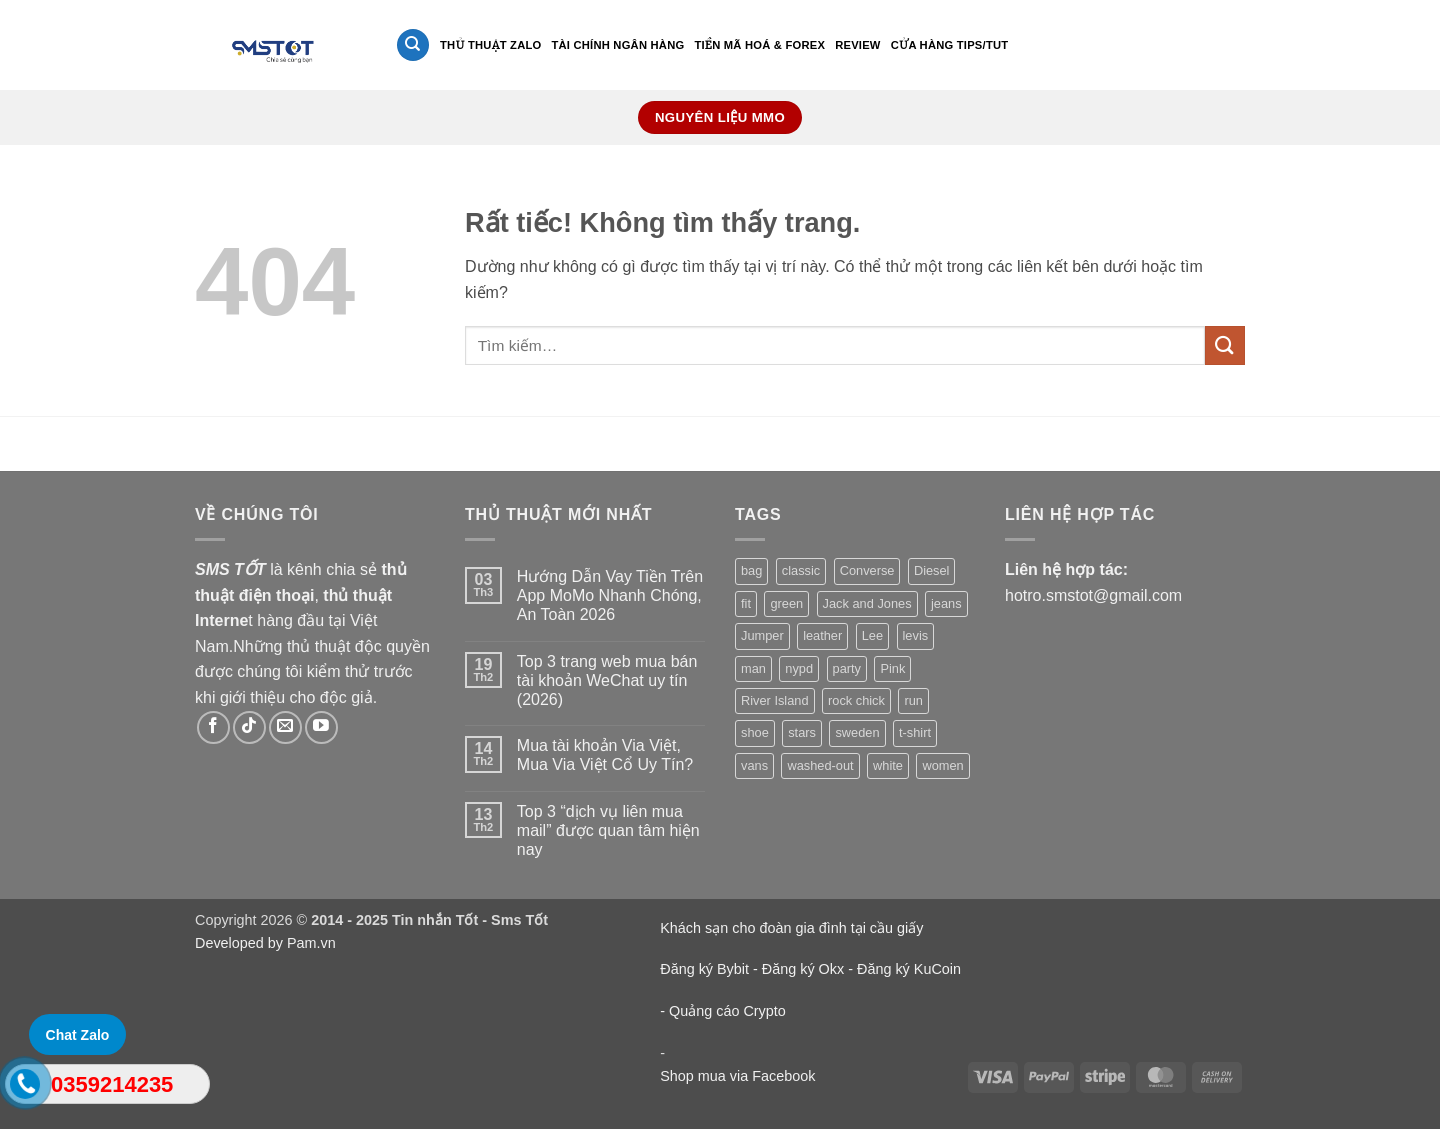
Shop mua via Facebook (737, 1076)
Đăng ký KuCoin (909, 969)
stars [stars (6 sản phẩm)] (802, 732)
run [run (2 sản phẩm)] (913, 700)
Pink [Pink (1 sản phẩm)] (892, 668)
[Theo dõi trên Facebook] (213, 727)
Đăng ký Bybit (704, 969)
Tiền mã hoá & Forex (759, 45)
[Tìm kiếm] (413, 45)
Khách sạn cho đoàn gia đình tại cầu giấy (791, 928)
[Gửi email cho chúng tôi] (285, 727)
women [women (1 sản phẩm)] (942, 765)
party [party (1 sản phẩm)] (847, 668)
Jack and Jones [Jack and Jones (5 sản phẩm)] (867, 603)
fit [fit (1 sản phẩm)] (746, 603)
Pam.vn (311, 943)
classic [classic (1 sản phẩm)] (801, 570)
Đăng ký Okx (805, 969)
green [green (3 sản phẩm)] (786, 603)
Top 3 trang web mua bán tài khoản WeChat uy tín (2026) (607, 680)
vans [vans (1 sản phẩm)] (754, 765)
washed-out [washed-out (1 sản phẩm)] (820, 765)
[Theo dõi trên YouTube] (321, 727)
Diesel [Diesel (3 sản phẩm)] (932, 570)
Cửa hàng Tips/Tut (950, 45)
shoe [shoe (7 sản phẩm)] (755, 732)
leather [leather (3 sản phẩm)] (822, 635)
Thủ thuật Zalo (490, 45)
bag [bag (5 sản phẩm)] (751, 570)
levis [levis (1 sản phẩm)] (916, 635)
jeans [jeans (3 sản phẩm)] (946, 603)
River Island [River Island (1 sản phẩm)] (775, 700)
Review (857, 45)
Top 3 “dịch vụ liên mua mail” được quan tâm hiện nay (608, 830)
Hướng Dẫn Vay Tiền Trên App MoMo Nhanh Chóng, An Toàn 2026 (610, 595)
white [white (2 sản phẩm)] (888, 765)
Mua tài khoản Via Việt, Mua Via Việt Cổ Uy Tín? (605, 755)
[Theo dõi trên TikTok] (249, 727)
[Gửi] (1225, 345)
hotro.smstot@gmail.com (1093, 595)
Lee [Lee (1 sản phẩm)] (872, 635)
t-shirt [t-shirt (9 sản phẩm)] (915, 732)
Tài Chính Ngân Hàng (617, 45)
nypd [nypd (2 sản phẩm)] (799, 668)
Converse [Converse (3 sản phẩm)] (867, 570)
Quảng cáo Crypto (727, 1011)
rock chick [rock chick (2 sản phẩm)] (856, 700)
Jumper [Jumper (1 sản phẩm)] (762, 635)
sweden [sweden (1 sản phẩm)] (857, 732)
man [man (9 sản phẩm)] (753, 668)
